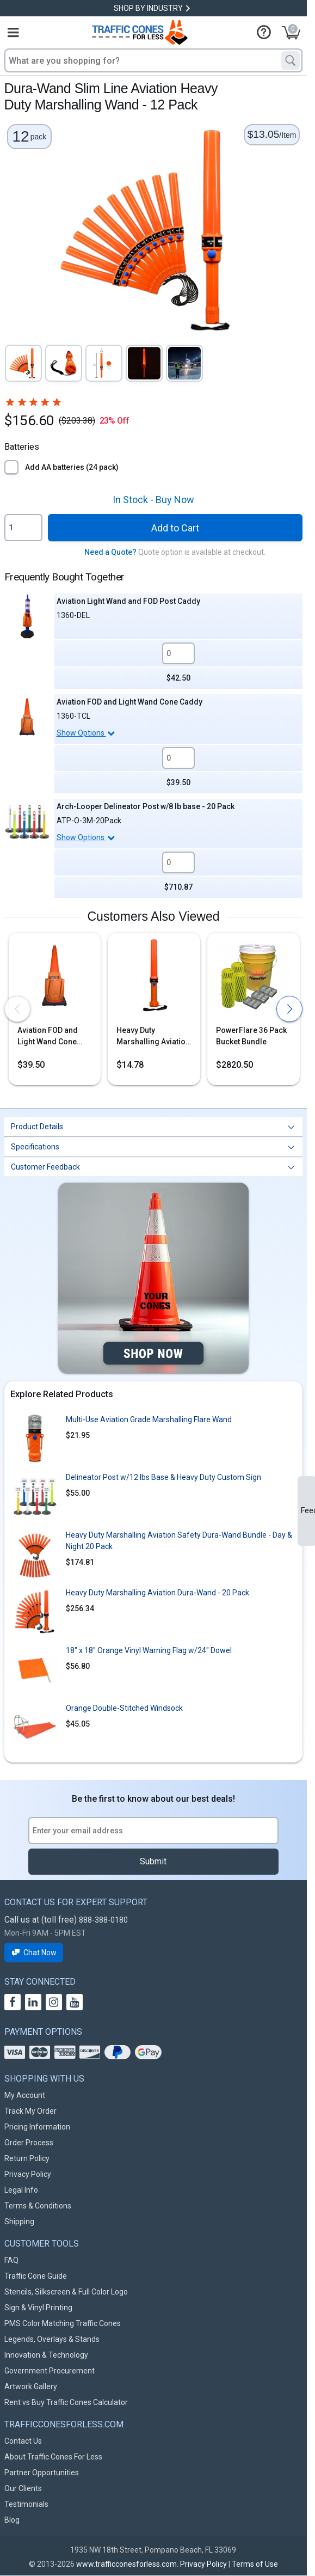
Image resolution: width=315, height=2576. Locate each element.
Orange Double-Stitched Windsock (124, 1708)
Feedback (308, 1510)
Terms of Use (255, 2564)
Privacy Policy (27, 2174)
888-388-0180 (103, 1920)
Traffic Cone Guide (35, 2276)
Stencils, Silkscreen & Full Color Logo (66, 2291)
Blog (12, 2520)
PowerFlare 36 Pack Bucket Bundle (251, 1036)
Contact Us (23, 2441)
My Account (24, 2095)
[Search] (290, 60)
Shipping (19, 2221)
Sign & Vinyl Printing (38, 2307)
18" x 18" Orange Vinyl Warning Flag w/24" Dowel (149, 1650)
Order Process (28, 2142)
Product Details (37, 1126)
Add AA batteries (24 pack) (72, 467)
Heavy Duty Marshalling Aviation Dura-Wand (153, 1037)
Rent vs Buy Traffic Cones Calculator (66, 2402)
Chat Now (34, 1953)
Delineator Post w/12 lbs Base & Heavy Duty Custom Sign (163, 1477)
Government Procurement (49, 2370)
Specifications (35, 1146)
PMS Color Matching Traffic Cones (62, 2323)
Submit (153, 1861)
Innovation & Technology (46, 2355)
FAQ (11, 2260)
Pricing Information (37, 2126)
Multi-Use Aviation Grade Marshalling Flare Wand (149, 1419)
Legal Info (21, 2190)
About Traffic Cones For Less (53, 2456)
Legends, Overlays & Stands (52, 2339)
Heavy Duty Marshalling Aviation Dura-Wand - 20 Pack (157, 1592)
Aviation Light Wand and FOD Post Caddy (128, 601)
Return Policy (27, 2158)
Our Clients (23, 2488)
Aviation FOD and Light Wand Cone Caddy (129, 701)
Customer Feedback (45, 1166)
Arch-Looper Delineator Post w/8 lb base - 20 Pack (145, 806)
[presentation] (17, 1009)
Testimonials (26, 2504)
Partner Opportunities (41, 2472)
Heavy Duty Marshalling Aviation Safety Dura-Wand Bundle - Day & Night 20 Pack (179, 1541)
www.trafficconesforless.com (126, 2564)
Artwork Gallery (30, 2386)
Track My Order (30, 2111)
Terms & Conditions (37, 2205)
